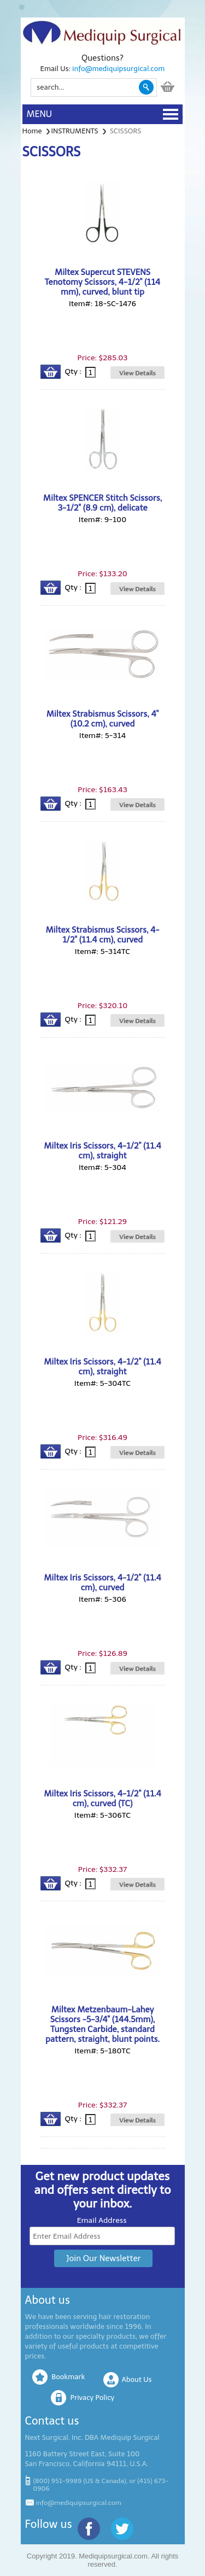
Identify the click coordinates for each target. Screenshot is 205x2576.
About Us (137, 2379)
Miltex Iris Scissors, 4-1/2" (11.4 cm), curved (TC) (102, 1798)
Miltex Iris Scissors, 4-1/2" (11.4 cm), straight (102, 1151)
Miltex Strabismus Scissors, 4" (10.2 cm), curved (102, 719)
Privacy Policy (92, 2397)
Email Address (102, 2220)
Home (32, 131)
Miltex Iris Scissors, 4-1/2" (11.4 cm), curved (102, 1583)
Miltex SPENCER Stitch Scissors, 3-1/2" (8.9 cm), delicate (102, 503)
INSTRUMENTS (74, 131)
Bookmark (68, 2377)
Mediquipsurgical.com (113, 2556)
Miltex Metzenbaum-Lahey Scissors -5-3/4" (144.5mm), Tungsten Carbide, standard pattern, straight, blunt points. (102, 2024)
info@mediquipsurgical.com (118, 69)
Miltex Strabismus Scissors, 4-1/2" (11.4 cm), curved (103, 935)
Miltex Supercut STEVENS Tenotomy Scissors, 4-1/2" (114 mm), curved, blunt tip (102, 282)
